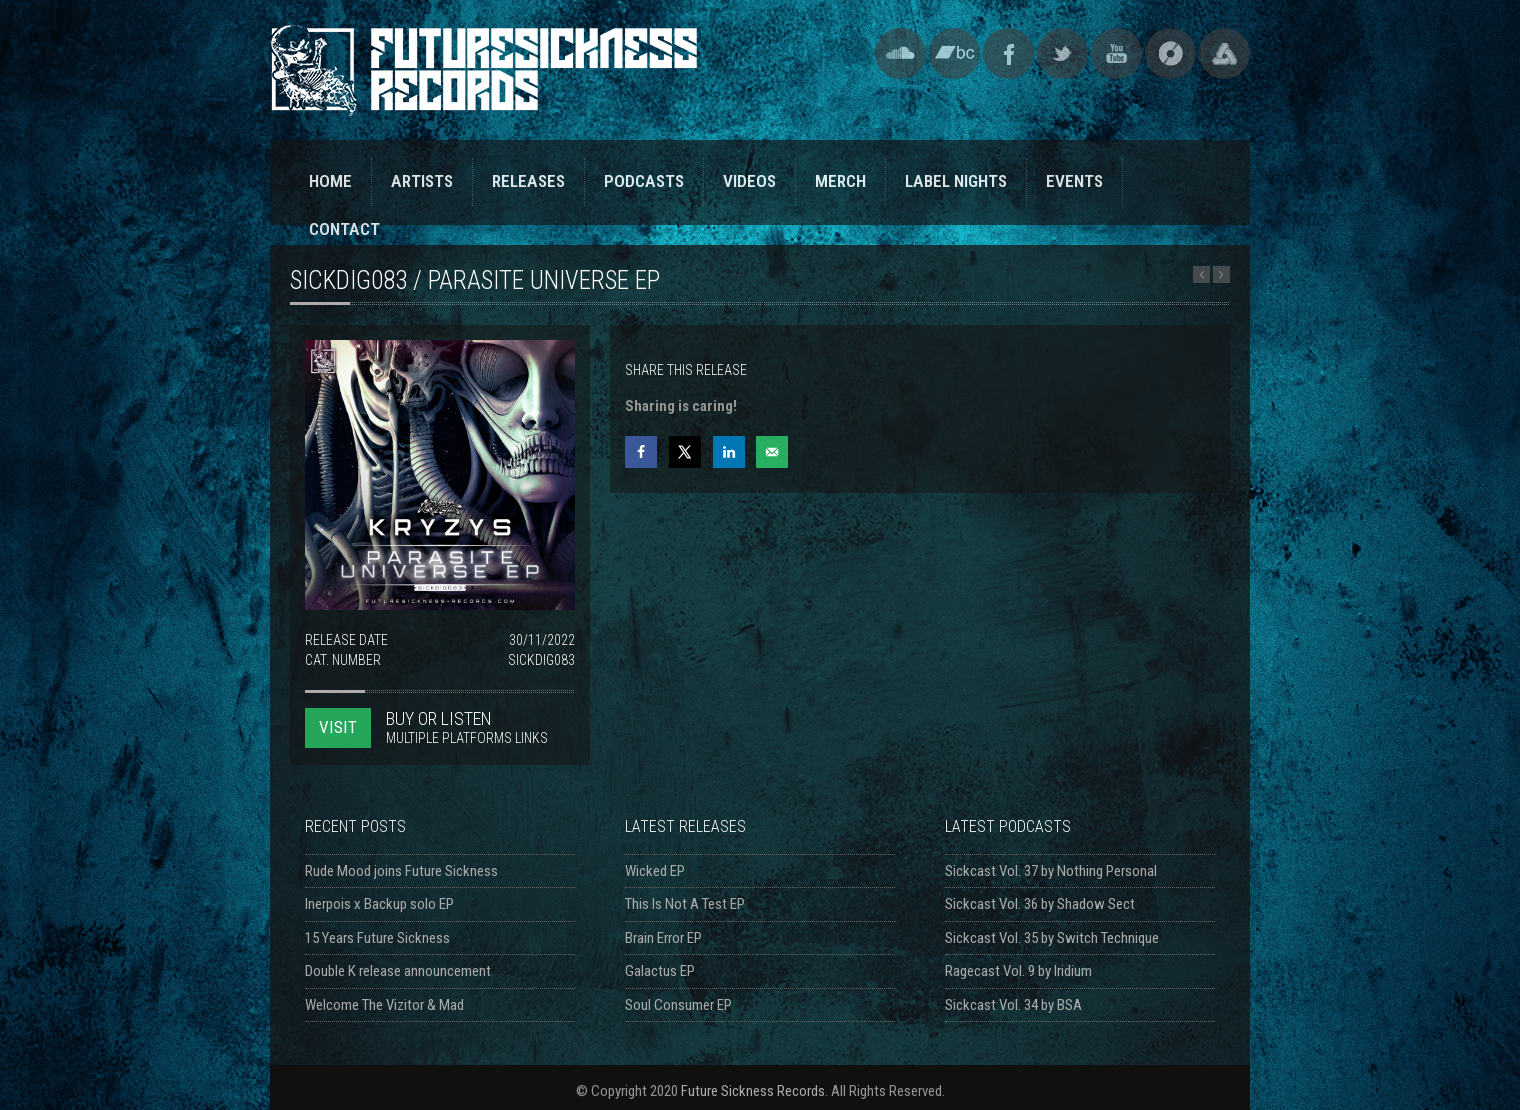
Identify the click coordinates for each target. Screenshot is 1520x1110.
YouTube (1116, 53)
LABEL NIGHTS (956, 181)
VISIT (338, 727)
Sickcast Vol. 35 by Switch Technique (1052, 938)
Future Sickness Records (753, 1091)
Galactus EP (660, 971)
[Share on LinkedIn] (729, 452)
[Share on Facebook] (641, 452)
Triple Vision (1224, 53)
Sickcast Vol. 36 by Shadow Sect (1040, 904)
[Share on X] (685, 452)
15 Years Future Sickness (377, 938)
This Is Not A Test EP (685, 904)
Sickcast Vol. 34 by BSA (1013, 1005)
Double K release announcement (398, 971)
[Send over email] (772, 452)
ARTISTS (422, 181)
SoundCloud (900, 53)
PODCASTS (644, 181)
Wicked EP (655, 871)
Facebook (1008, 53)
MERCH (840, 181)
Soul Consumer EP (678, 1005)
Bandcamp (954, 53)
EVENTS (1074, 181)
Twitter (1062, 53)
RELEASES (528, 181)
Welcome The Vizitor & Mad (384, 1005)
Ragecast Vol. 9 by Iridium (1018, 971)
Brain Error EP (663, 938)
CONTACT (344, 229)
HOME (330, 181)
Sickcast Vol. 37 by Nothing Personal (1051, 871)
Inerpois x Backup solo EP (379, 904)
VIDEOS (749, 181)
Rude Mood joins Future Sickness (401, 871)
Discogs (1170, 53)
